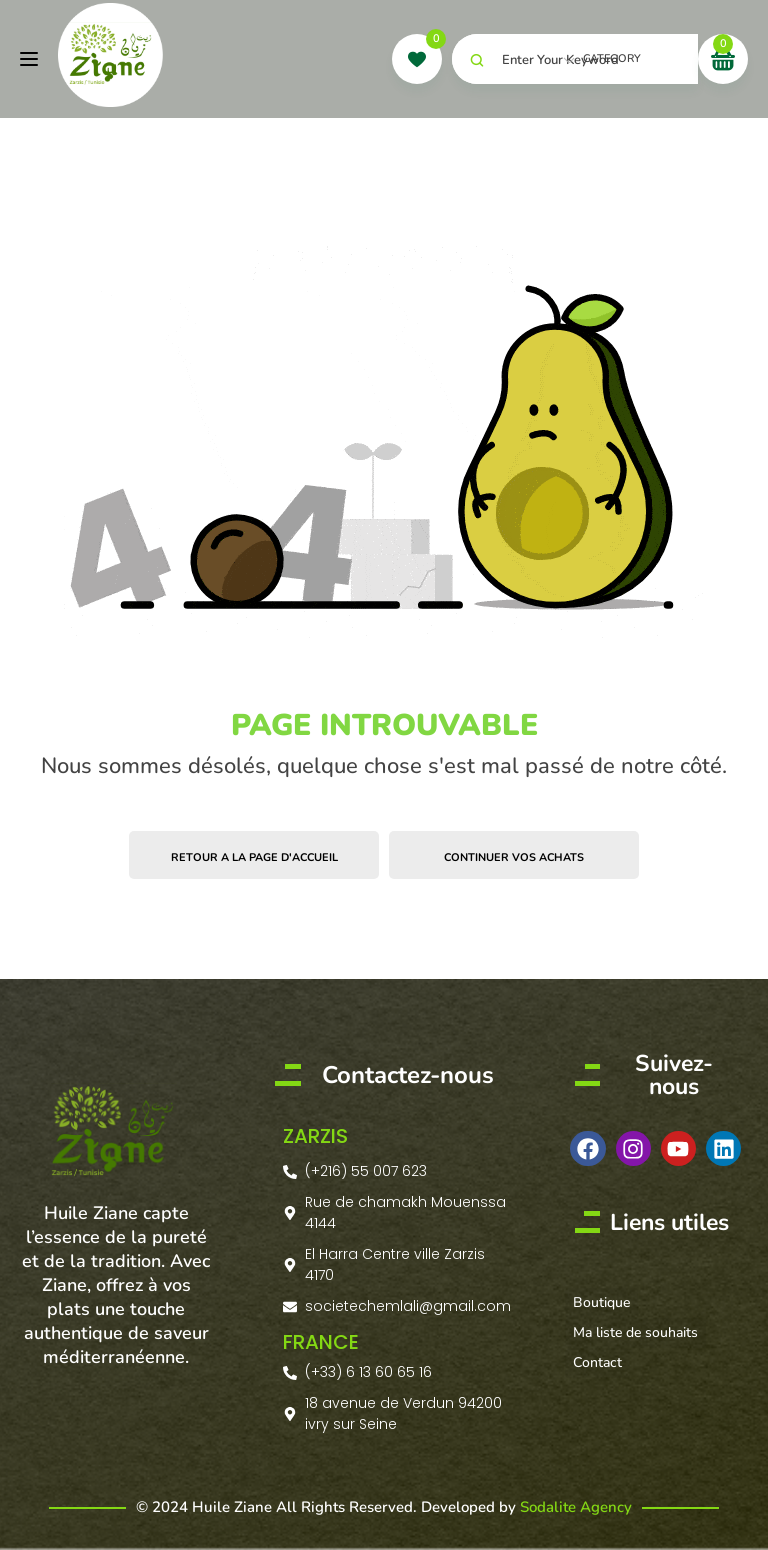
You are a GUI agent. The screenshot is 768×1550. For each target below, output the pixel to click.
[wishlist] (417, 59)
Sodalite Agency (576, 1507)
